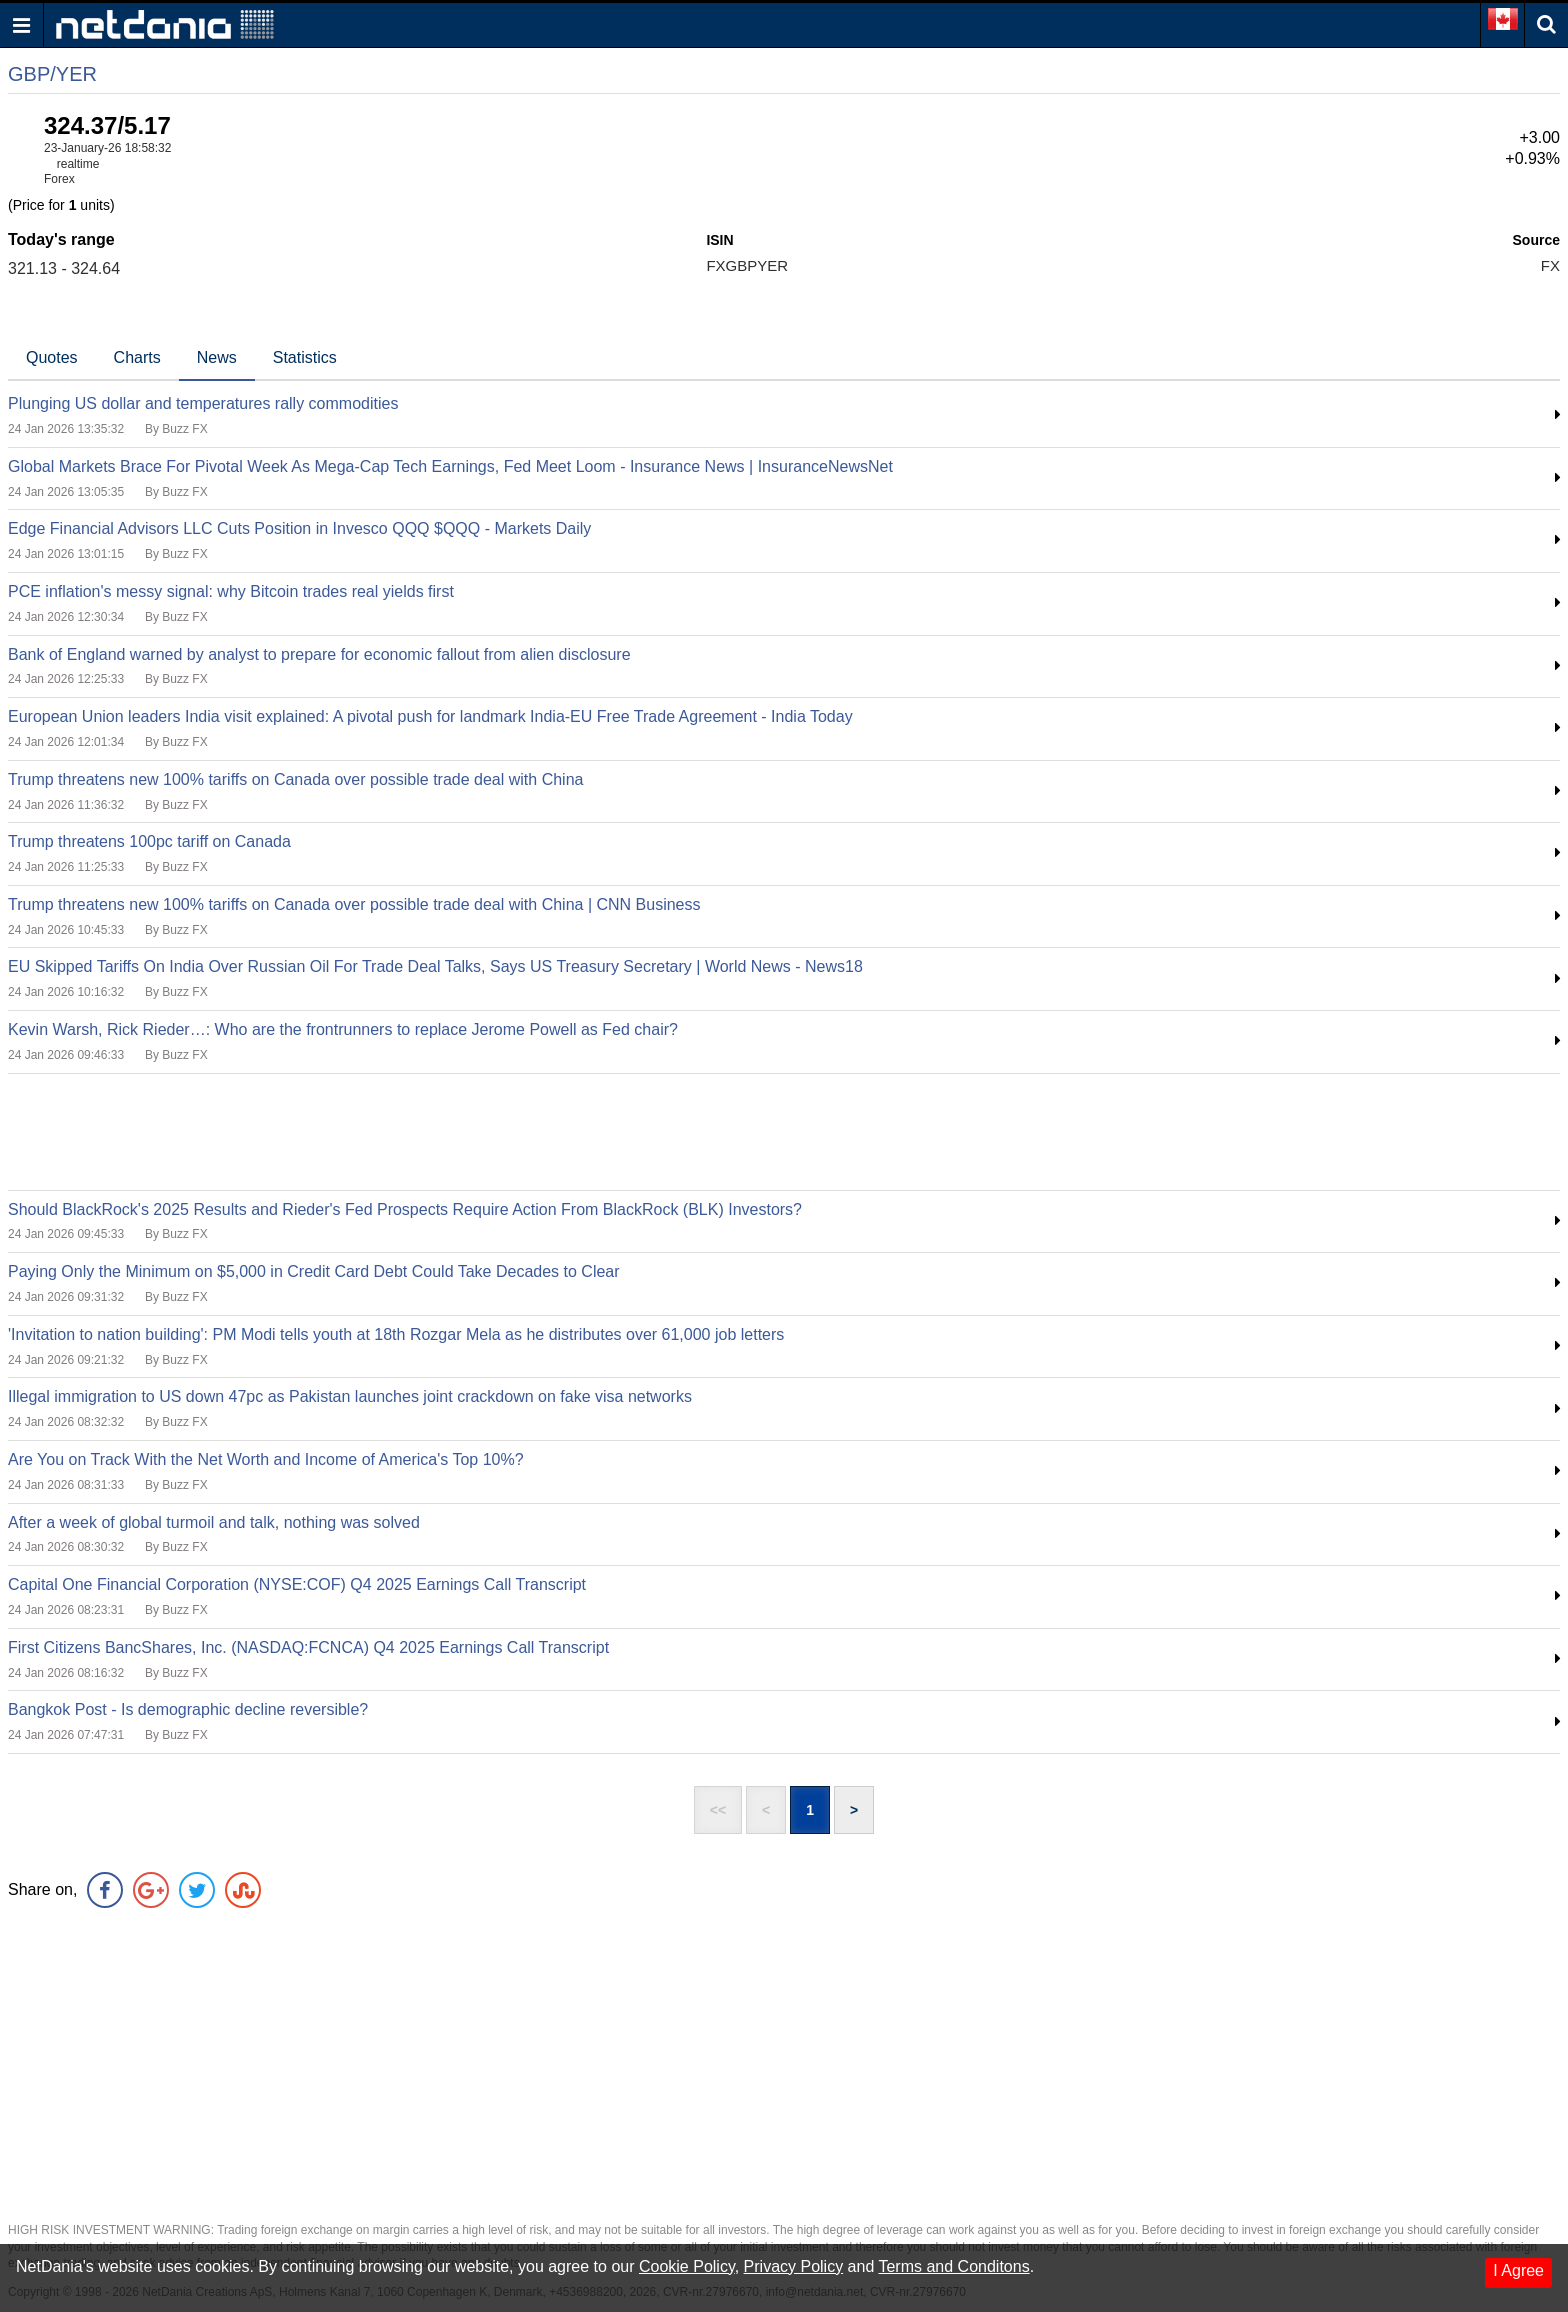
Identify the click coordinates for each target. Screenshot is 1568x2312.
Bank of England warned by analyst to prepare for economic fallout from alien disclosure (319, 654)
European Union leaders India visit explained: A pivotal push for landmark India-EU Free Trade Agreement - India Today (430, 716)
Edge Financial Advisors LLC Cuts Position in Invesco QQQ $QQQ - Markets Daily (299, 528)
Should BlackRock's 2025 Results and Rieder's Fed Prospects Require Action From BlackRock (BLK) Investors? (405, 1209)
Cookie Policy (687, 2266)
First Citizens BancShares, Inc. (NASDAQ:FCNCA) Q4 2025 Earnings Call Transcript (308, 1647)
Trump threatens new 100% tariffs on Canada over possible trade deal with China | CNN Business (354, 904)
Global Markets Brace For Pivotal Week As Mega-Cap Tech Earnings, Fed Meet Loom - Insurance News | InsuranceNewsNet (450, 466)
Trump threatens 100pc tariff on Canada (149, 841)
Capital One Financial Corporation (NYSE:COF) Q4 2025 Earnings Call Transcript (297, 1584)
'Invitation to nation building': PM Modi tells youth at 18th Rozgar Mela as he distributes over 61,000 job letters (396, 1334)
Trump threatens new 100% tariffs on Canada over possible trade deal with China (295, 779)
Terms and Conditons (953, 2266)
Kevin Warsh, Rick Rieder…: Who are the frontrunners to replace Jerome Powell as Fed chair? (343, 1029)
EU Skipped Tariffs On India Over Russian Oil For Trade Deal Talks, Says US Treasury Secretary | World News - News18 (435, 966)
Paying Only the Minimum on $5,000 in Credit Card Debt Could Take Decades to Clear (314, 1271)
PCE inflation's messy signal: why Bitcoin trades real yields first (231, 591)
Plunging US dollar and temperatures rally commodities (203, 403)
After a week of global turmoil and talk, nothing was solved (214, 1522)
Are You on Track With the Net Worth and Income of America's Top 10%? (266, 1459)
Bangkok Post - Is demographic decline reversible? (188, 1709)
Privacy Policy (794, 2266)
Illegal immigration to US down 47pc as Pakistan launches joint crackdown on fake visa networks (350, 1396)
